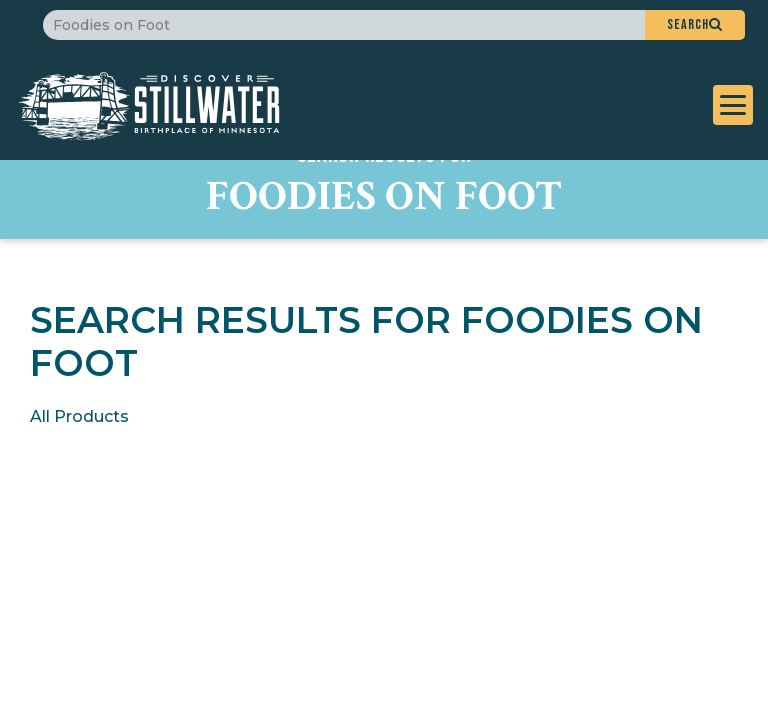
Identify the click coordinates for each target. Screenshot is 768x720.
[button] (695, 25)
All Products (79, 416)
